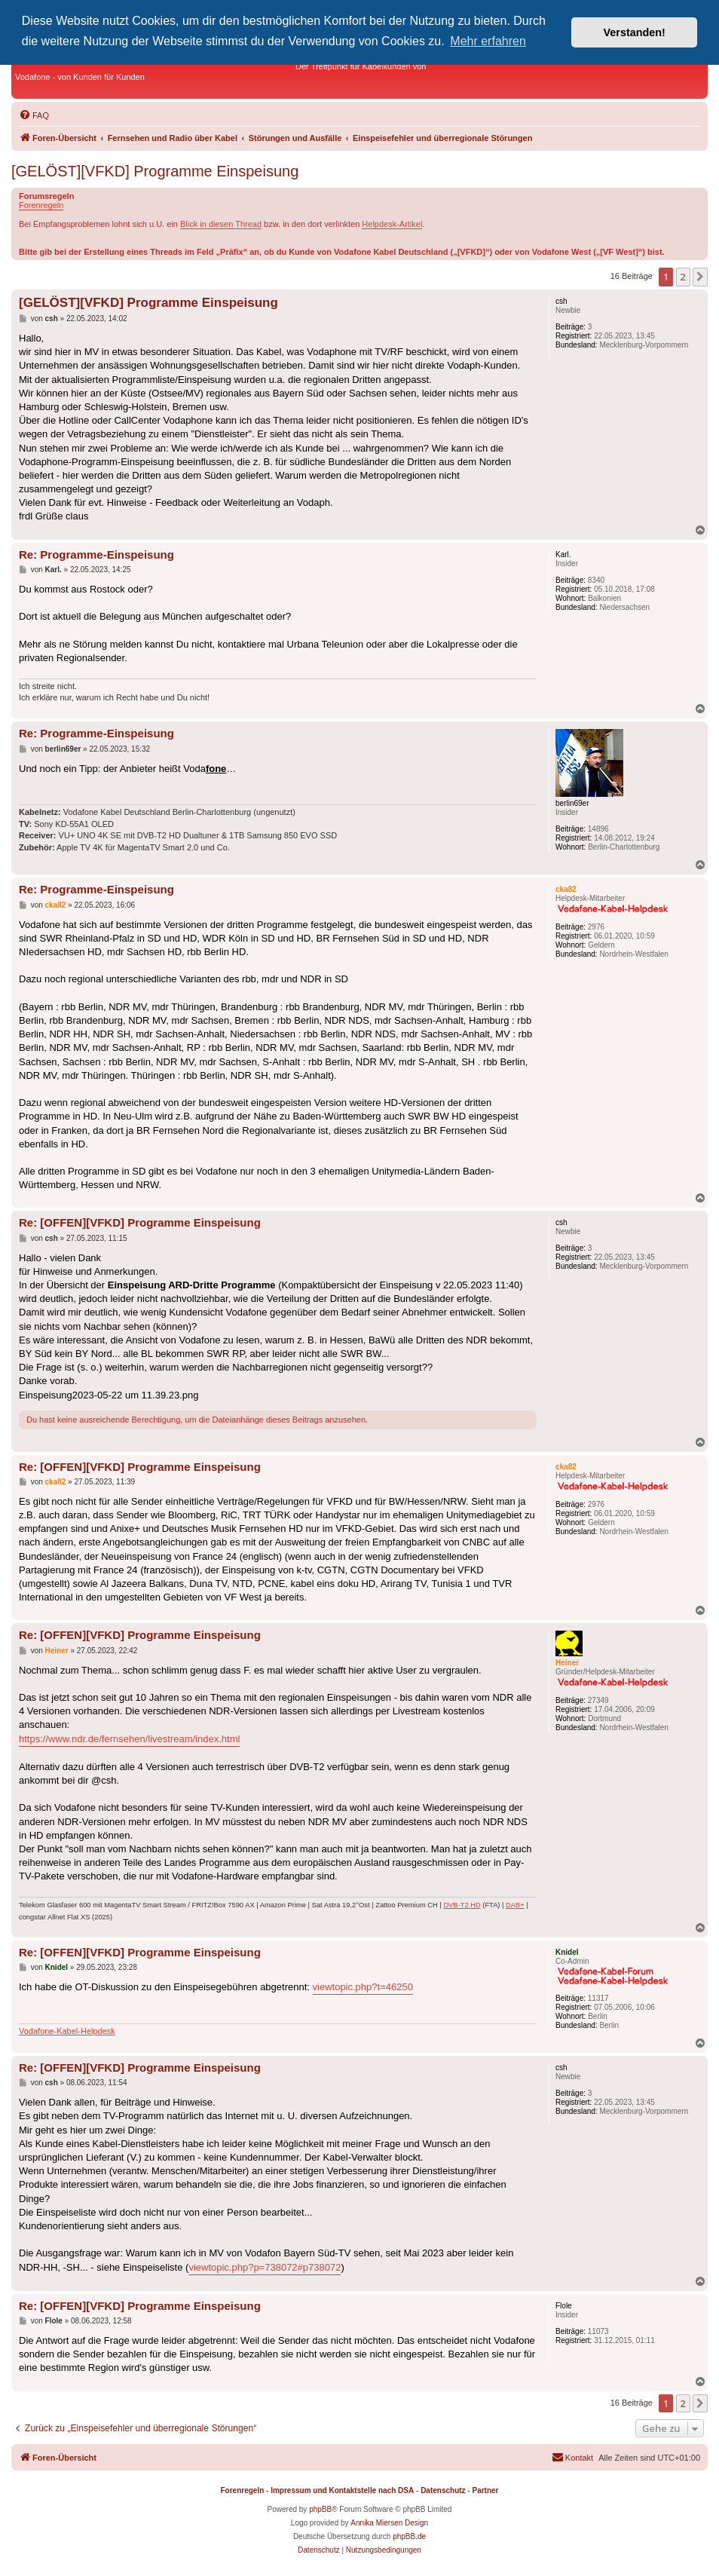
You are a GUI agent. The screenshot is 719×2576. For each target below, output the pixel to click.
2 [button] (683, 276)
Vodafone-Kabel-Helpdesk (67, 2030)
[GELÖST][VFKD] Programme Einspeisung (154, 171)
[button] (700, 277)
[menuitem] (34, 115)
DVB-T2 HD (461, 1905)
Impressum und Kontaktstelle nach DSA (342, 2490)
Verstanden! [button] (634, 32)
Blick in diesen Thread (221, 223)
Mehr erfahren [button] (488, 41)
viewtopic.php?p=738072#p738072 (264, 2267)
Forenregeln (41, 205)
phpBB (320, 2509)
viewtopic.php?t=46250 (363, 1986)
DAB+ (515, 1905)
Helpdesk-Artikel (392, 223)
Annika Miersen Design (389, 2523)
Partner (485, 2490)
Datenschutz (443, 2490)
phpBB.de (409, 2536)
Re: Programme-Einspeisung (96, 554)
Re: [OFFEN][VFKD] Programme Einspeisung (140, 1222)
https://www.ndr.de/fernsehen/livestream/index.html (129, 1738)
